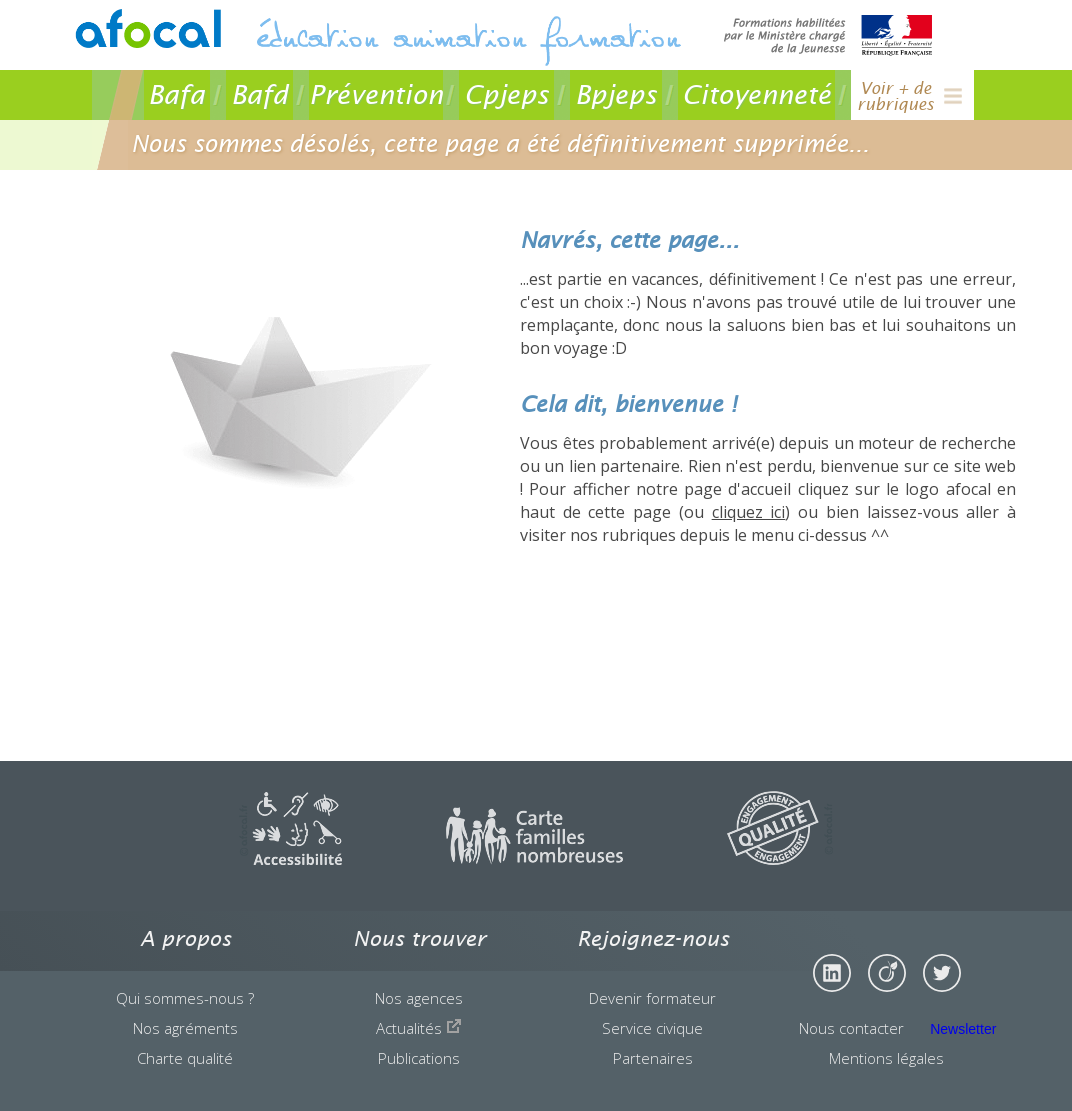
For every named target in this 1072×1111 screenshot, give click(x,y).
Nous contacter (851, 1028)
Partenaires (653, 1058)
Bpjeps (616, 94)
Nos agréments (185, 1028)
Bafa (176, 94)
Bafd (259, 94)
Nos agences (419, 998)
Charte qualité (185, 1058)
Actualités (419, 1028)
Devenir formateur (652, 998)
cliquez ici (749, 512)
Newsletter (963, 1029)
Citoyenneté (756, 94)
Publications (419, 1058)
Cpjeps (506, 94)
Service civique (652, 1028)
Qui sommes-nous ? (185, 998)
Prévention (376, 94)
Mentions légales (886, 1058)
